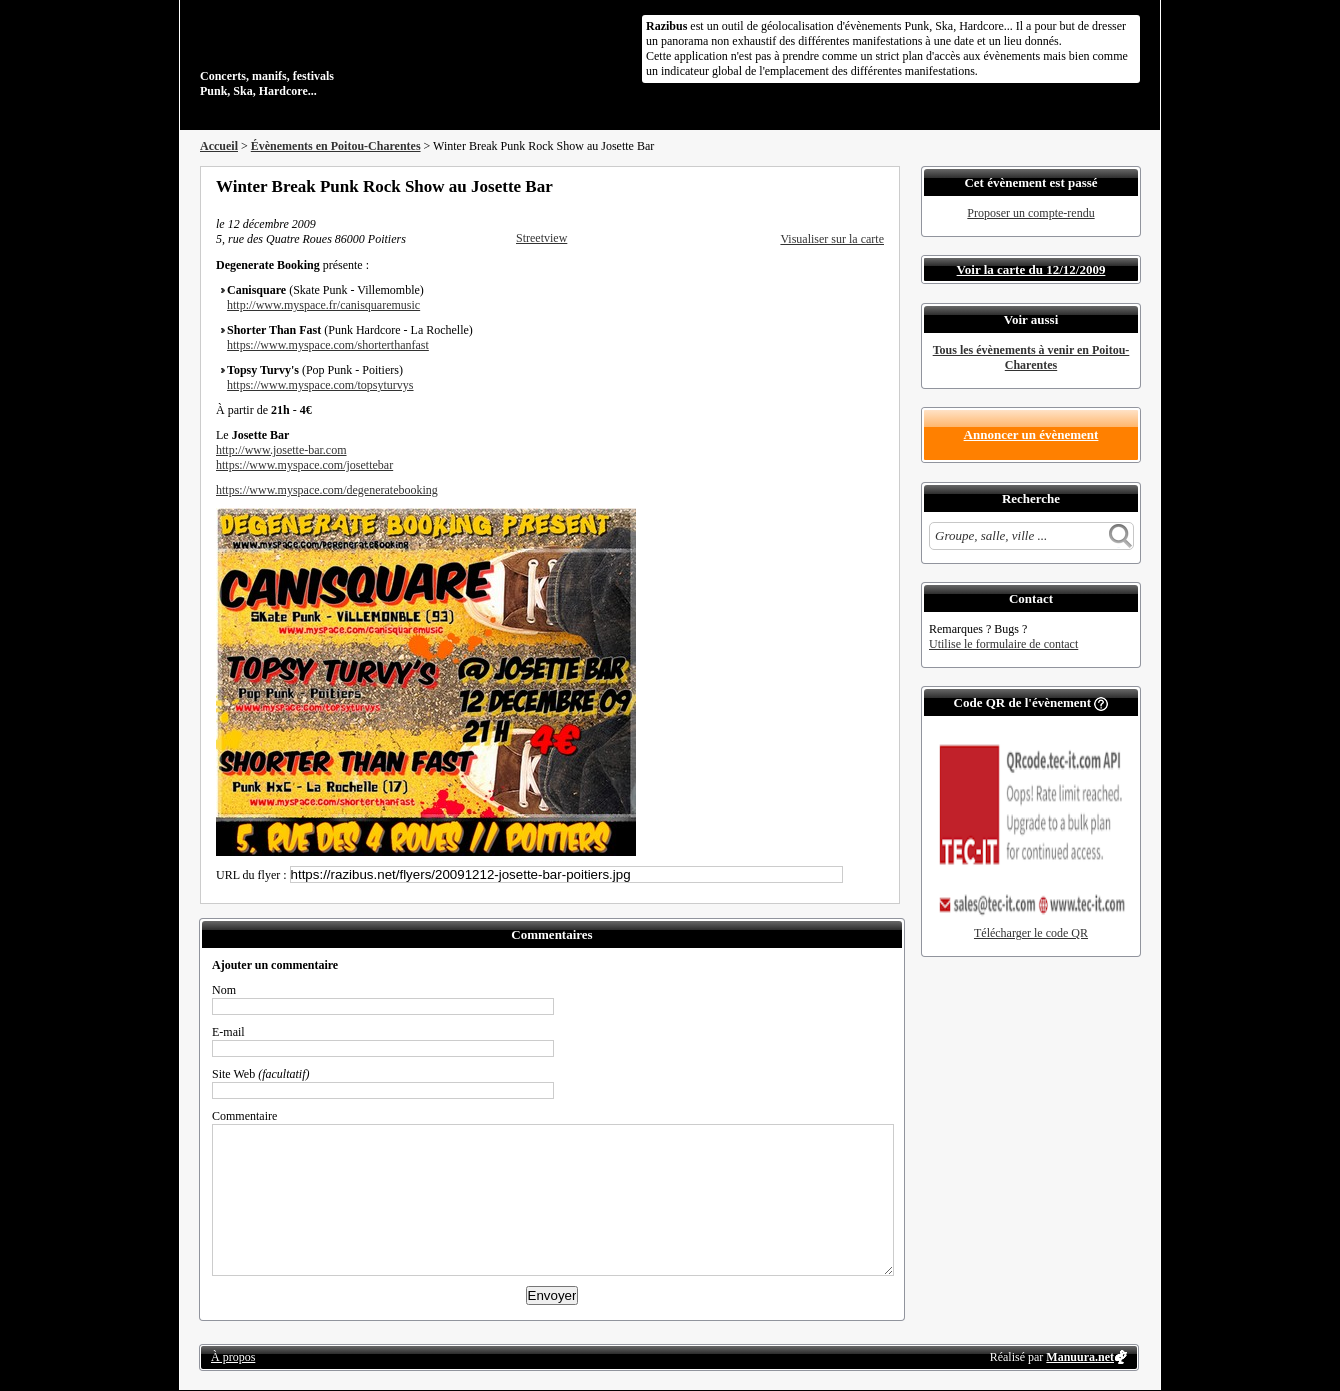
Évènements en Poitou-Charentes (336, 146)
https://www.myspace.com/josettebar (304, 465)
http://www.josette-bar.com (281, 450)
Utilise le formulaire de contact (1003, 644)
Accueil (219, 146)
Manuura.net (1080, 1357)
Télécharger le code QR (1031, 933)
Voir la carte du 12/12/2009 (1031, 269)
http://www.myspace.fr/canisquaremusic (323, 305)
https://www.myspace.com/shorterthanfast (328, 345)
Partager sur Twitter (823, 186)
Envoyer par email (850, 186)
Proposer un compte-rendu (1030, 213)
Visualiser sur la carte (832, 239)
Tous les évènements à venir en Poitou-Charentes (1031, 357)
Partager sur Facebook (796, 186)
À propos (233, 1357)
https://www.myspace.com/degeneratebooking (327, 490)
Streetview (541, 238)
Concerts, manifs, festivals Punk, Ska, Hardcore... (329, 54)
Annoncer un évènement (1031, 434)
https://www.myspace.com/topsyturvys (320, 385)
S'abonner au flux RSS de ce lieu (877, 186)
